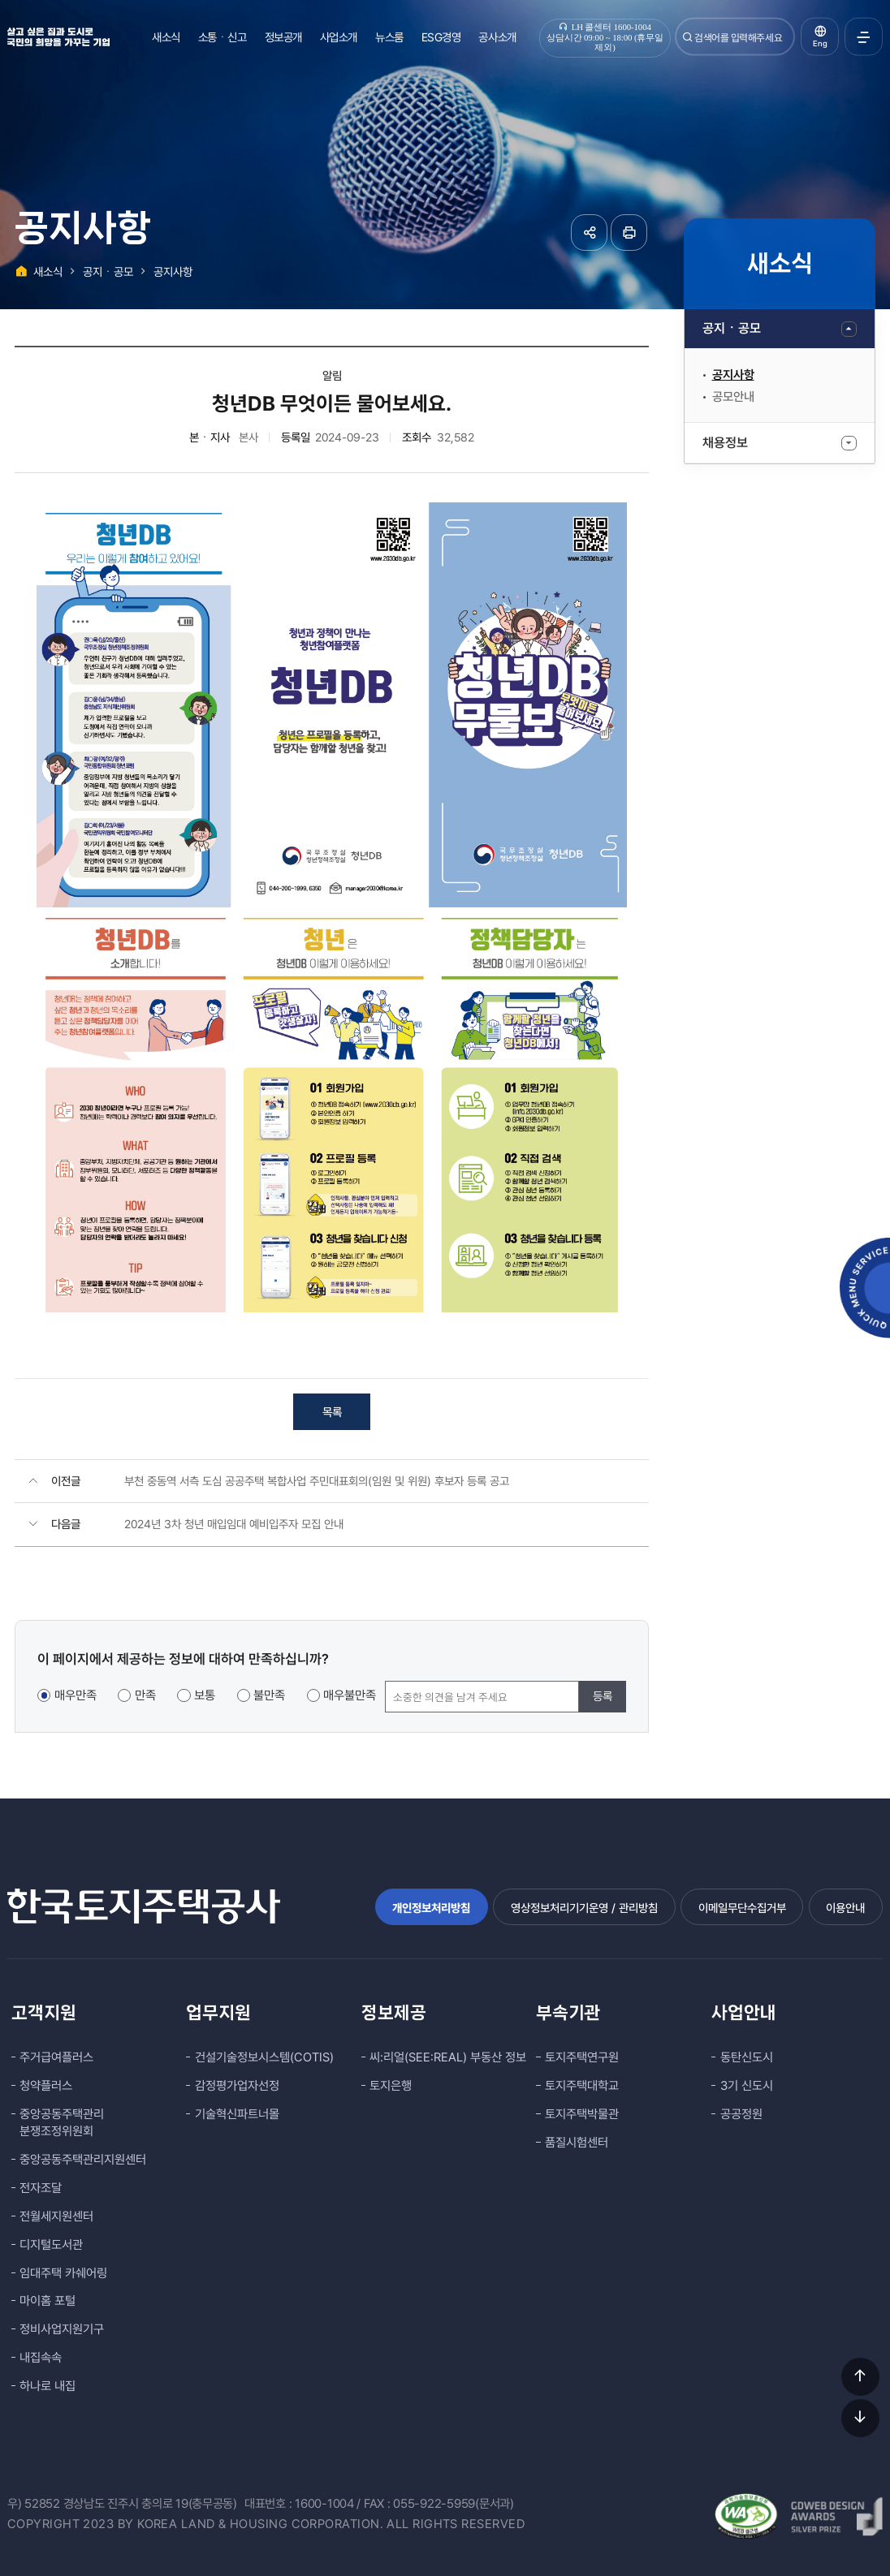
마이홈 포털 (47, 2301)
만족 (145, 1695)
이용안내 (845, 1908)
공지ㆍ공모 (731, 328)
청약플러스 (45, 2085)
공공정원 (741, 2114)
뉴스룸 (389, 37)
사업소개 (338, 37)
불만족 (269, 1695)
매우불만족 (349, 1695)
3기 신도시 (746, 2085)
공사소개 (497, 37)
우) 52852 (33, 2503)
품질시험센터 (576, 2142)
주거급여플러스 (56, 2057)
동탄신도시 (746, 2057)
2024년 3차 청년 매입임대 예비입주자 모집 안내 (233, 1524)
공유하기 (589, 232)
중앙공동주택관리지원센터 (82, 2159)
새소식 (166, 37)
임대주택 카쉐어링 (63, 2273)
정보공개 (283, 37)
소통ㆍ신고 (222, 37)
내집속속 (40, 2357)
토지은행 (390, 2085)
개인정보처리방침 (431, 1908)
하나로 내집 (47, 2386)
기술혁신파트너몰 (237, 2114)
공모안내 (733, 397)
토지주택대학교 (582, 2085)
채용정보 (725, 442)
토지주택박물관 (582, 2114)
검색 (687, 37)
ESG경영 (441, 37)
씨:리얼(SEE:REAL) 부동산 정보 (447, 2057)
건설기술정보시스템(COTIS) (264, 2057)
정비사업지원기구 (61, 2329)
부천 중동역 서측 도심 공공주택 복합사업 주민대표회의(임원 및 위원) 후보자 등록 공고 (316, 1481)
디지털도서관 (51, 2245)
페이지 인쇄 (629, 232)
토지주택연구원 (582, 2057)
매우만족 (75, 1695)
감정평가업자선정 (237, 2085)
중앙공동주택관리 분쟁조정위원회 (61, 2123)
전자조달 (40, 2188)
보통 (204, 1695)
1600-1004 (324, 2503)
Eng (820, 43)
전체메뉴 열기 (864, 37)
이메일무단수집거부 (742, 1908)
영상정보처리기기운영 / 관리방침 (584, 1908)
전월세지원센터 (56, 2216)
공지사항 (733, 375)
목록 (332, 1412)
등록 (602, 1696)
